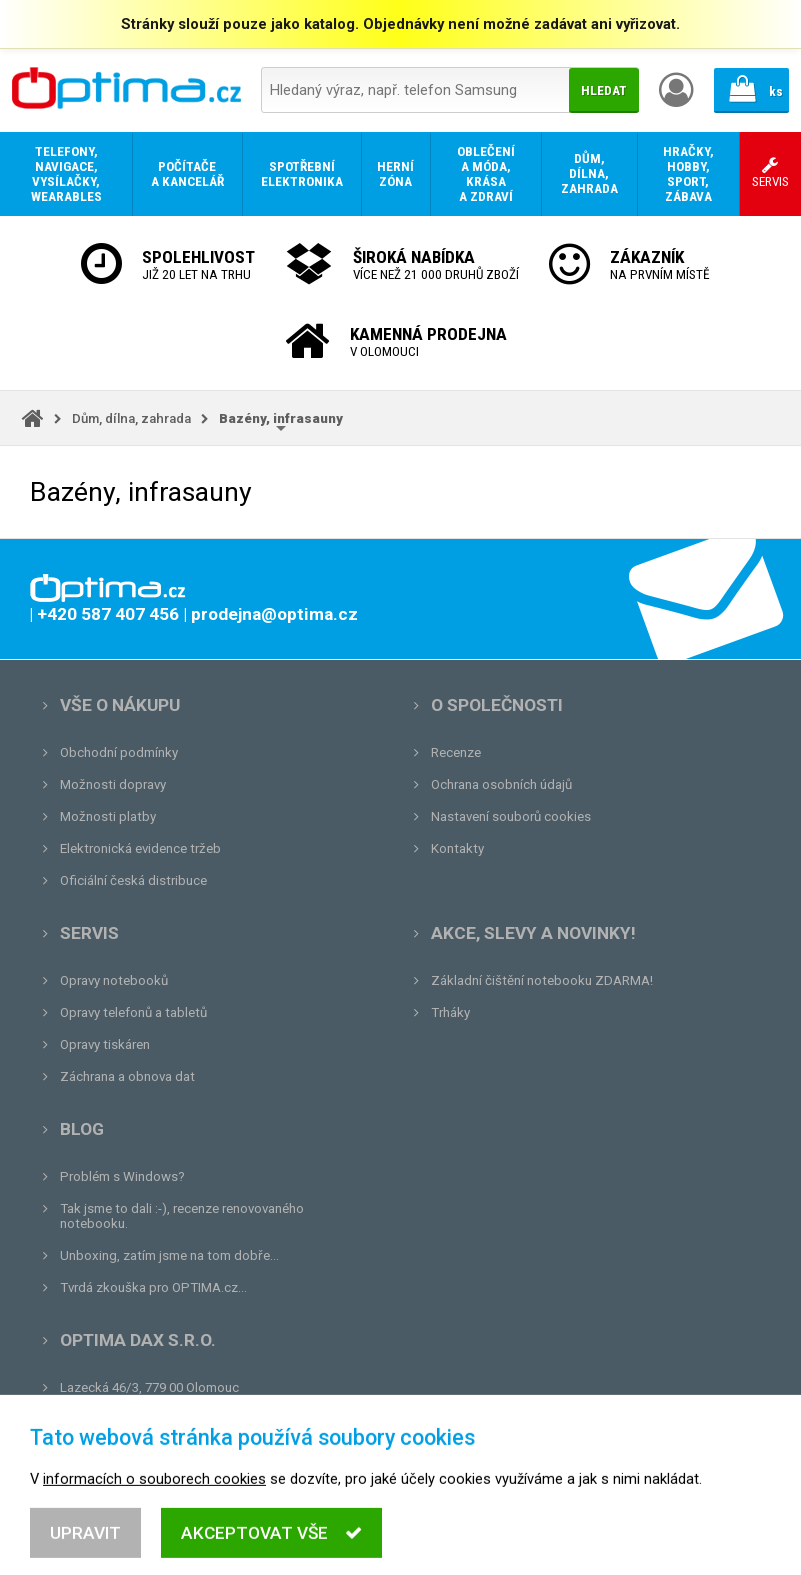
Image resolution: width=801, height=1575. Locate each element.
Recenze (456, 752)
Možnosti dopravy (113, 784)
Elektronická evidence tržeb (140, 848)
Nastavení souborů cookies (511, 816)
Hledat (604, 90)
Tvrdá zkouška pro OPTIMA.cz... (153, 1287)
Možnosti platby (108, 816)
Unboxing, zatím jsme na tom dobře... (169, 1255)
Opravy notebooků (114, 980)
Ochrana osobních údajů (501, 784)
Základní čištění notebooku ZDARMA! (542, 980)
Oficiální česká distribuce (133, 880)
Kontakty (457, 848)
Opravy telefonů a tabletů (133, 1012)
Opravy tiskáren (105, 1044)
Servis (89, 933)
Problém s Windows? (122, 1176)
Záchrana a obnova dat (127, 1076)
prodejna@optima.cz (163, 1419)
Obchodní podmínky (119, 752)
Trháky (450, 1012)
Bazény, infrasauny (281, 418)
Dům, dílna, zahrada (131, 418)
